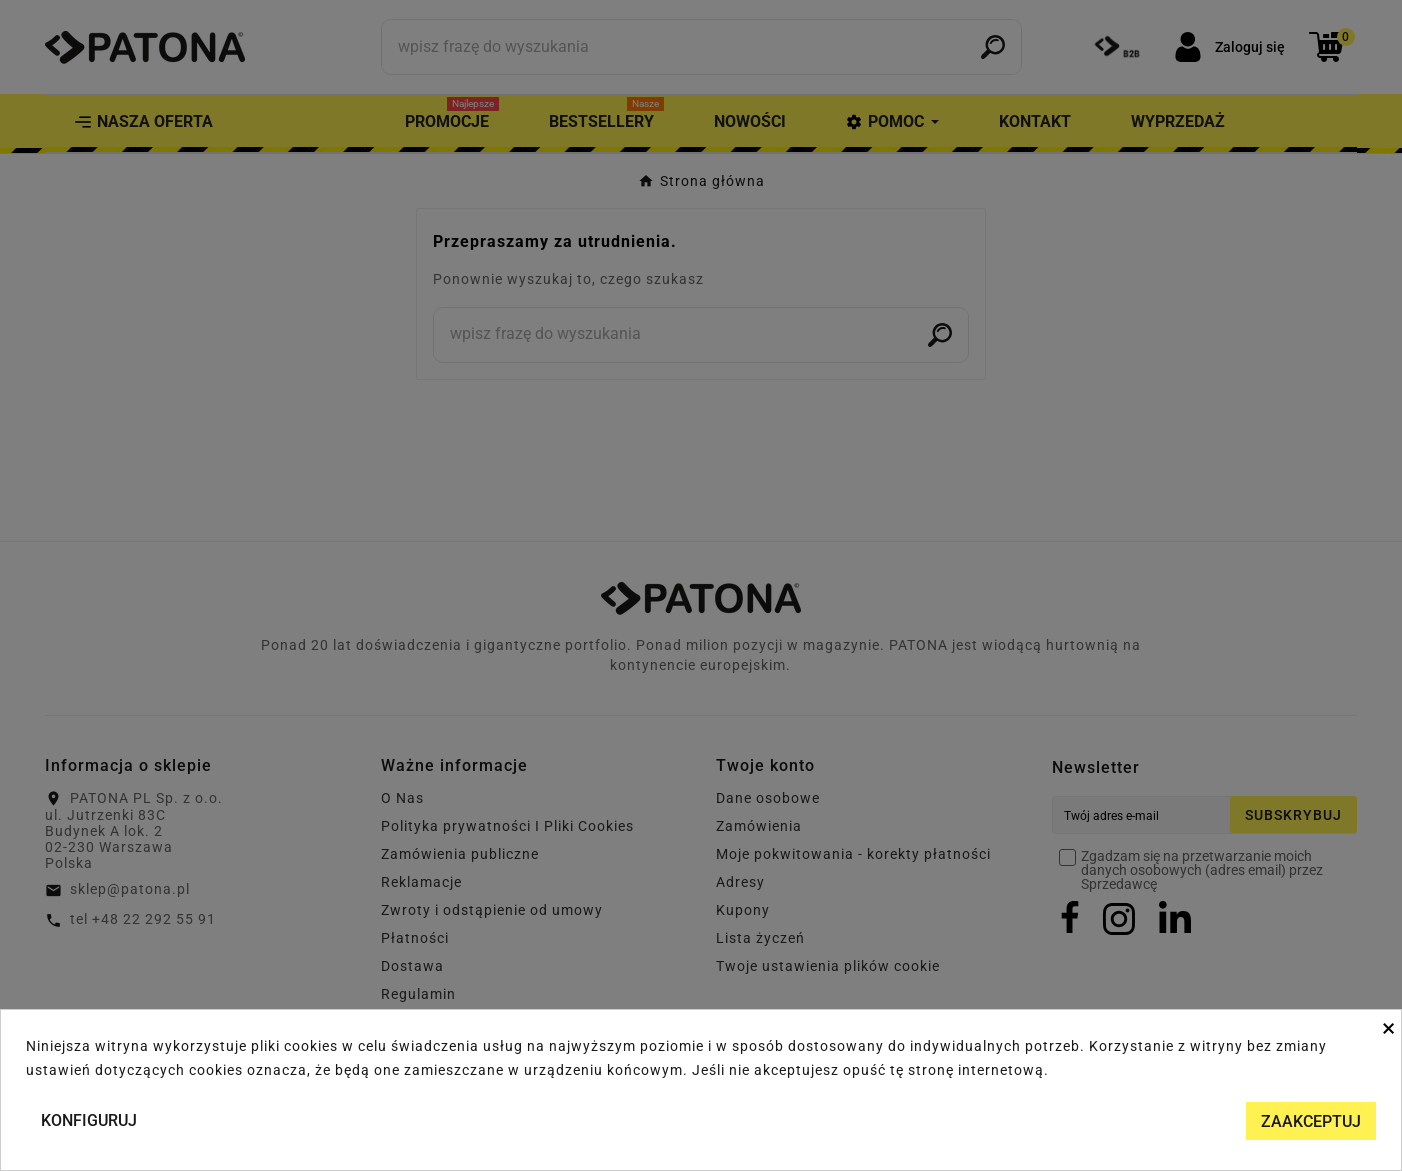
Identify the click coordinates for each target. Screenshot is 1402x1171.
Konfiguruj (89, 1120)
